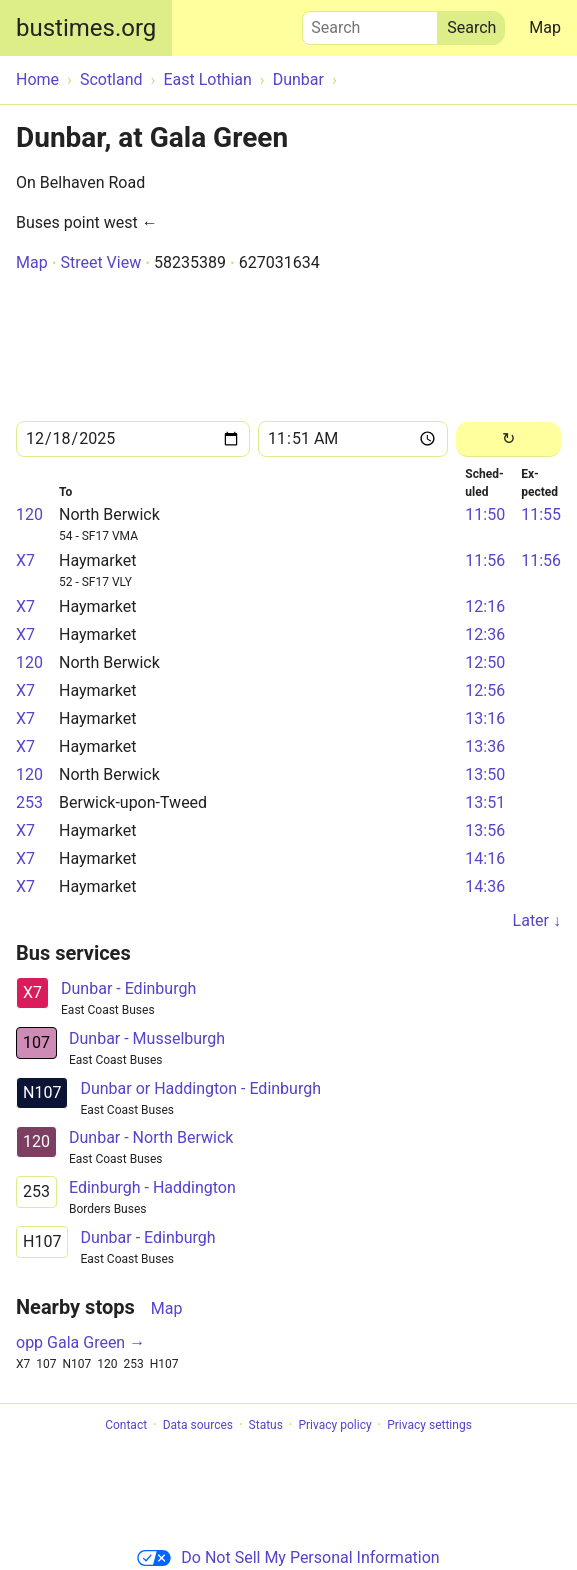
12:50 (485, 662)
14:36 (485, 886)
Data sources (198, 1425)
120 (29, 514)
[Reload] (508, 439)
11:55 (541, 514)
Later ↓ (537, 920)
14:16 (485, 858)
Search (370, 23)
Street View (100, 262)
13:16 (485, 718)
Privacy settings (429, 1425)
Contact (126, 1425)
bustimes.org (86, 28)
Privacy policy (334, 1425)
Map (545, 27)
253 (29, 802)
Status (266, 1425)
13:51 (485, 802)
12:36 (485, 634)
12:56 (485, 690)
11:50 (485, 514)
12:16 (485, 606)
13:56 (485, 830)
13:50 (485, 774)
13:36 (485, 746)
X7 (25, 560)
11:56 (485, 560)
